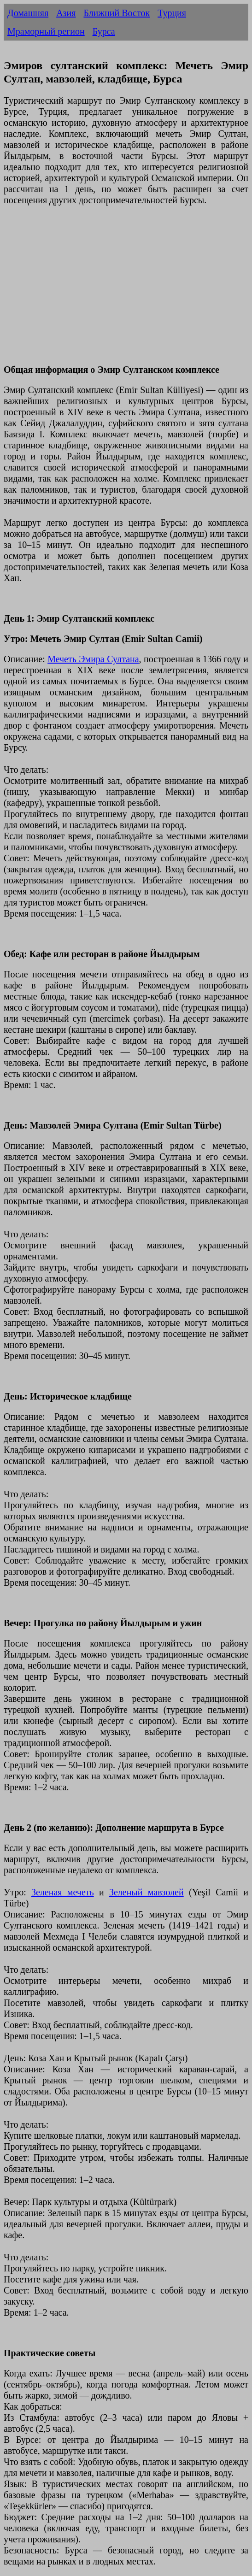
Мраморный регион (46, 31)
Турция (172, 13)
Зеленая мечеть (62, 1892)
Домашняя (27, 13)
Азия (66, 13)
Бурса (104, 31)
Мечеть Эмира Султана (93, 659)
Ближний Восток (116, 13)
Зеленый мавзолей (146, 1892)
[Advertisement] (126, 290)
